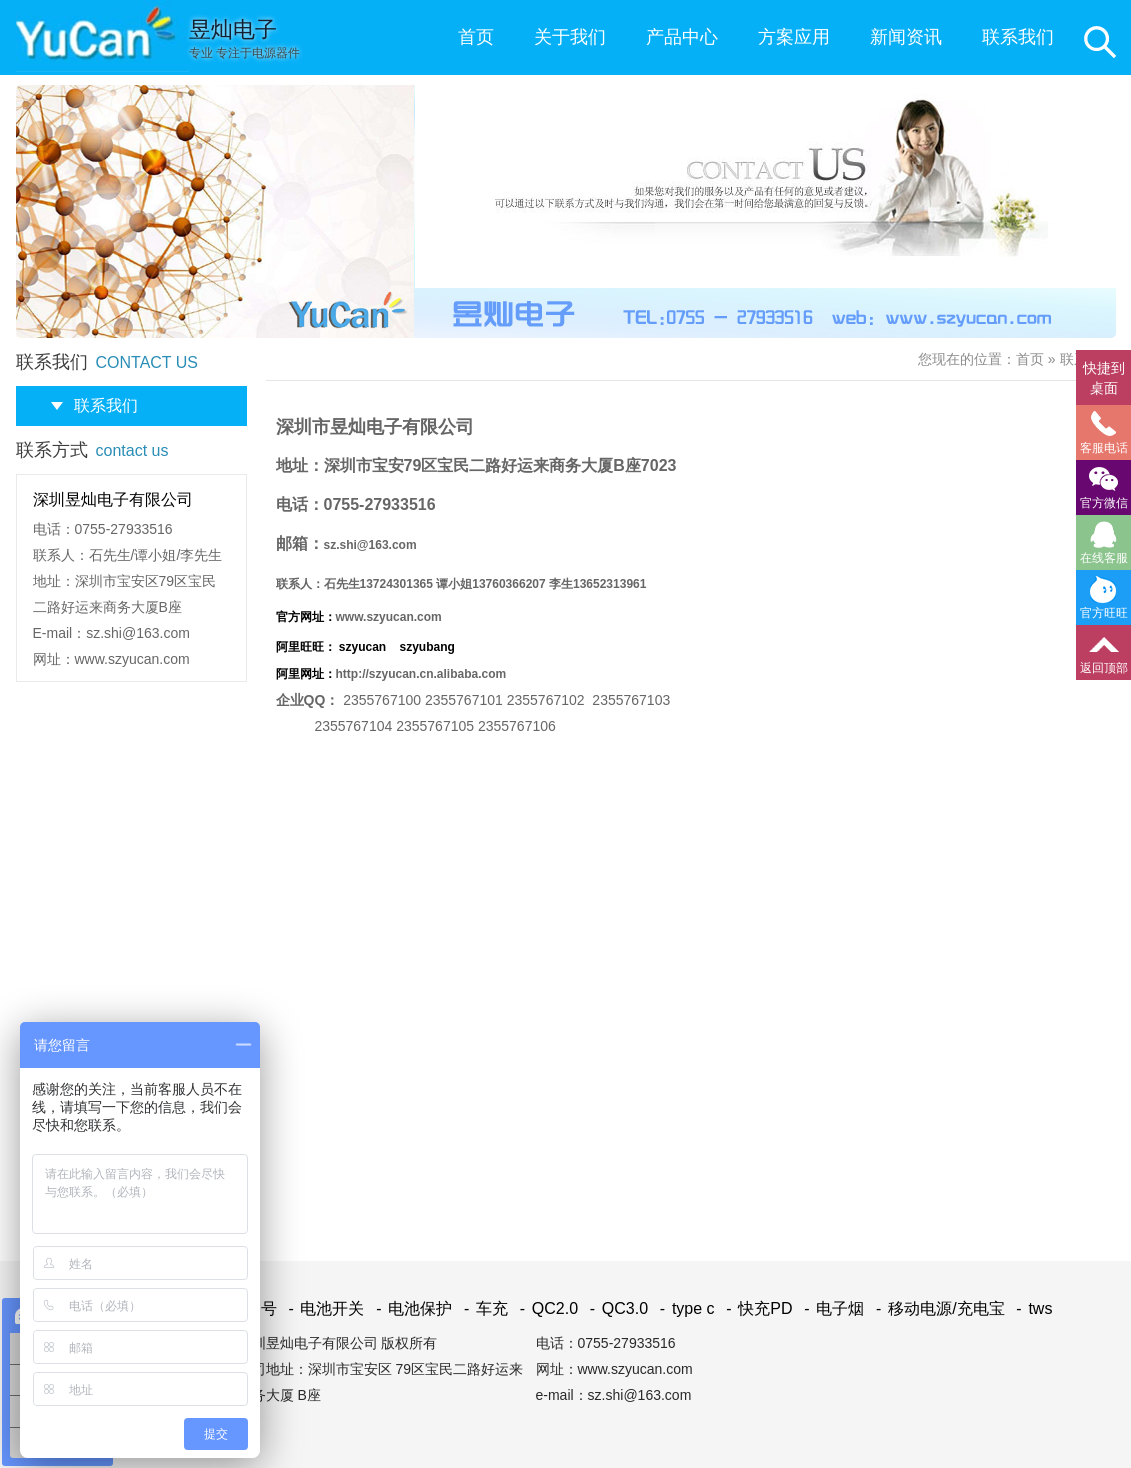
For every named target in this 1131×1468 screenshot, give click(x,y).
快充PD (756, 1308)
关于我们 (570, 37)
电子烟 (830, 1308)
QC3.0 (616, 1308)
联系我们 (1018, 37)
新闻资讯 (906, 37)
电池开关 (322, 1308)
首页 (476, 37)
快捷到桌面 (1104, 378)
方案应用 (794, 37)
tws (1030, 1308)
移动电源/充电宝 (937, 1308)
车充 (482, 1308)
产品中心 (682, 37)
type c (684, 1308)
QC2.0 (545, 1308)
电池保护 (410, 1308)
